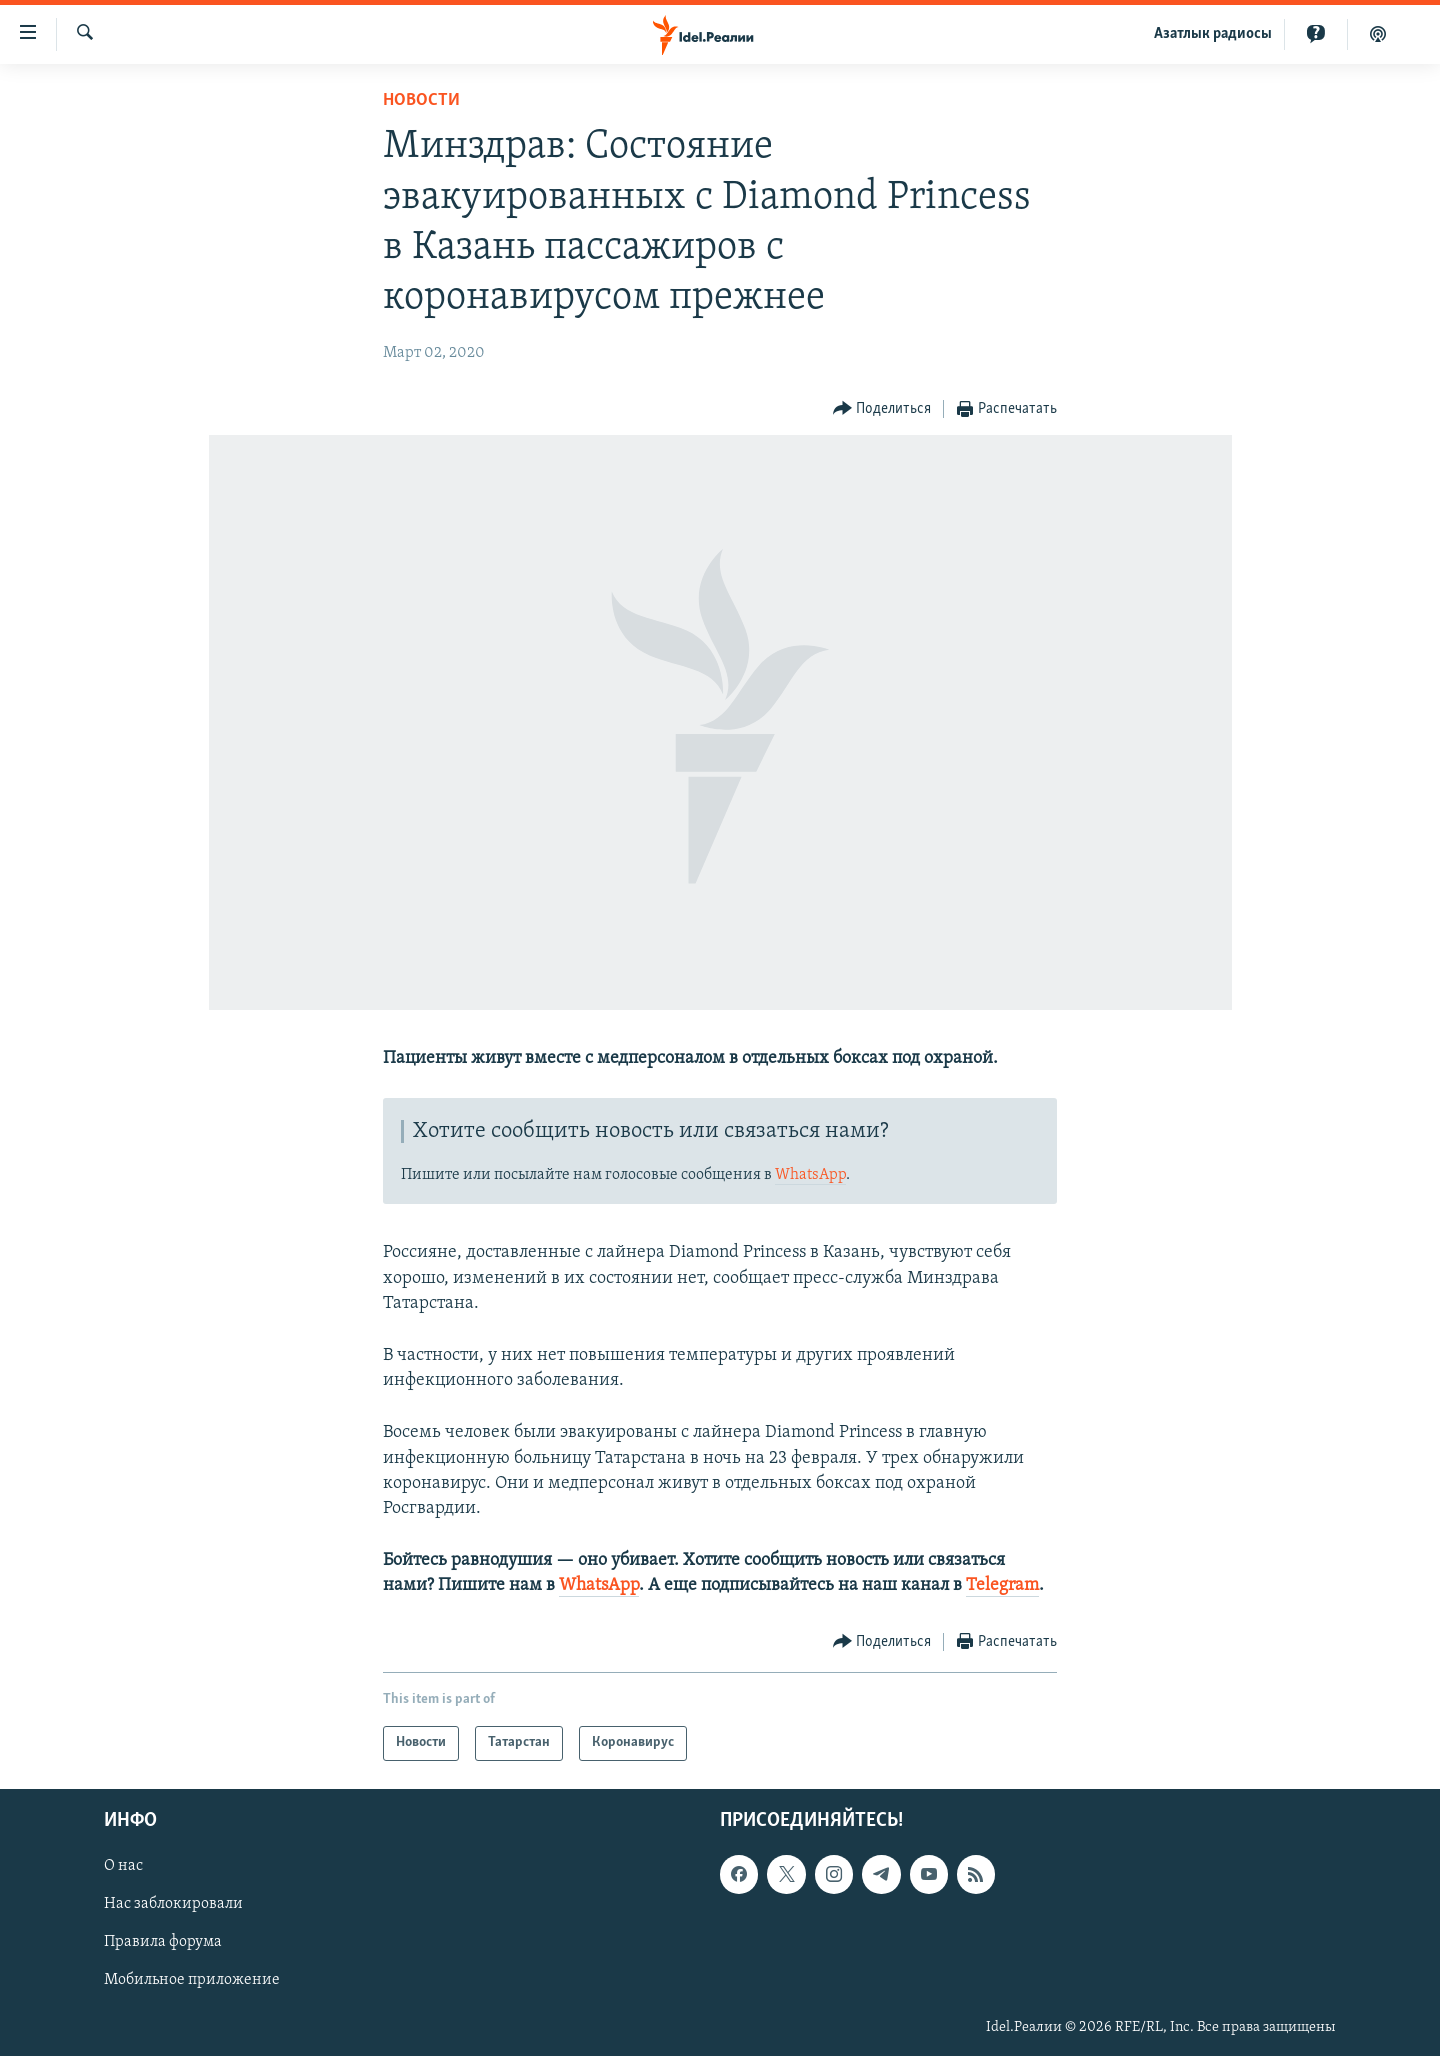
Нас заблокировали (173, 1904)
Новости (421, 100)
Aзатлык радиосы (1213, 34)
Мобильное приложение (192, 1980)
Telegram (1002, 1585)
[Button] (882, 409)
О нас (123, 1866)
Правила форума (163, 1942)
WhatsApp (810, 1175)
